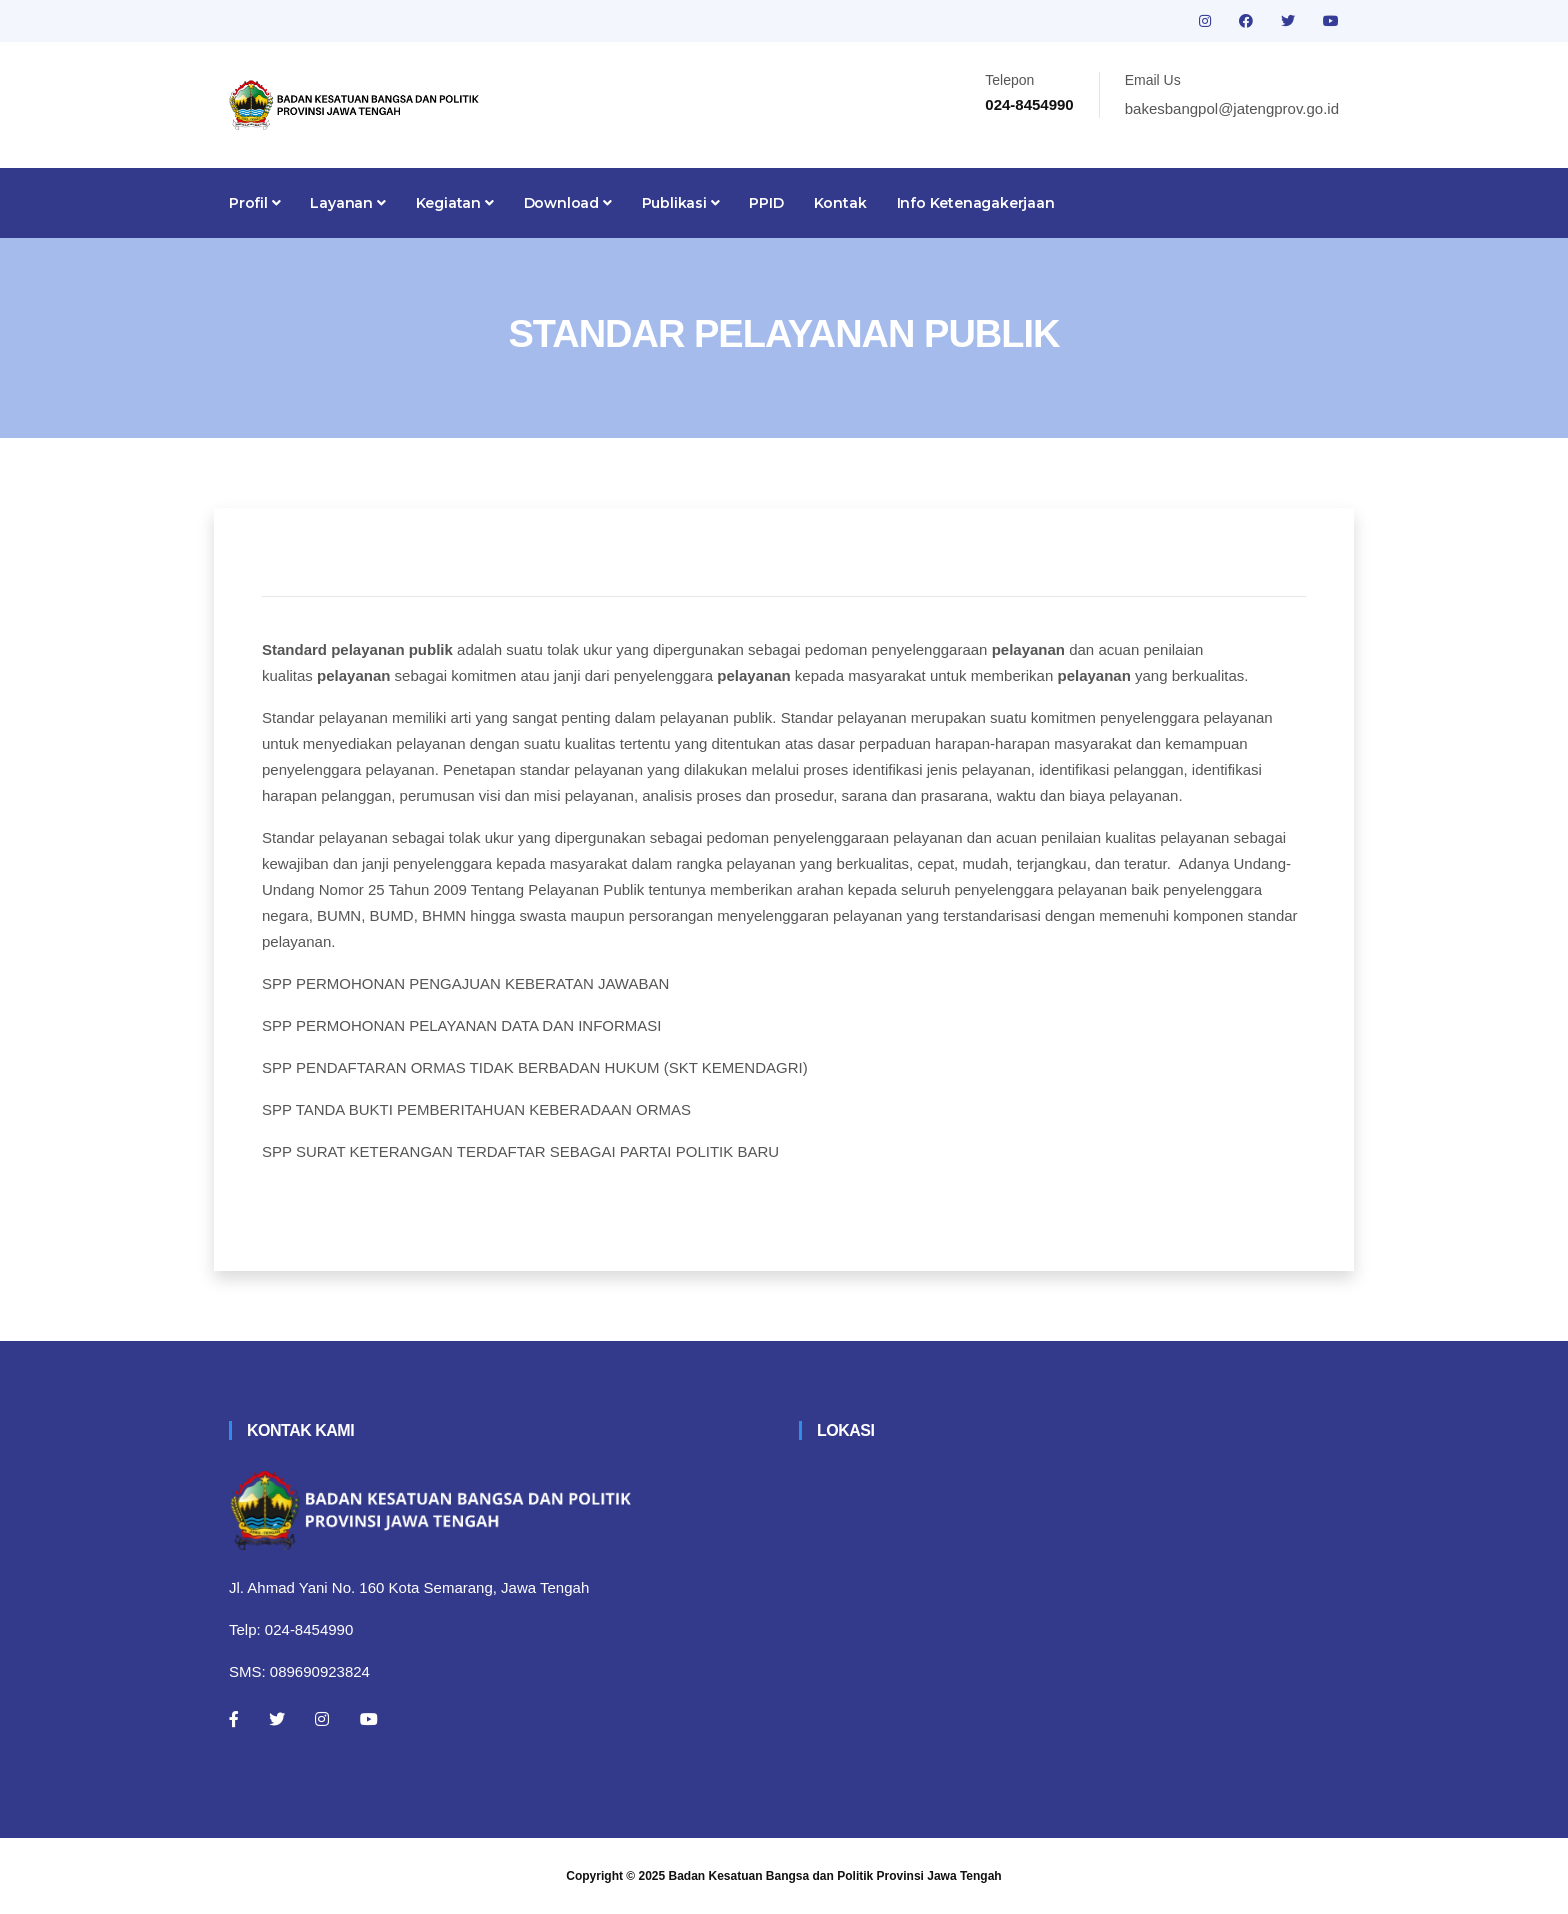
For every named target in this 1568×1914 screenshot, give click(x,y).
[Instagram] (322, 1719)
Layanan (347, 203)
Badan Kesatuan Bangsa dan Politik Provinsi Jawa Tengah (835, 1876)
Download (568, 203)
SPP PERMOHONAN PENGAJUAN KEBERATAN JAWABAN (465, 983)
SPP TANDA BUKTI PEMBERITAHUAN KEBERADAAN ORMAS (476, 1109)
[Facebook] (234, 1719)
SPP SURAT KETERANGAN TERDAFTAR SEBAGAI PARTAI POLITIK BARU (520, 1151)
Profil (254, 203)
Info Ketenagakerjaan (976, 203)
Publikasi (681, 203)
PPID (766, 203)
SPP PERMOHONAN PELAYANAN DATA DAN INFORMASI (462, 1025)
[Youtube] (369, 1719)
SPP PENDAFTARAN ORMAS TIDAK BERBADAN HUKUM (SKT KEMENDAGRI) (535, 1067)
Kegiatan (455, 203)
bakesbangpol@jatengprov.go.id (1232, 108)
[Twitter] (277, 1719)
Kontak (840, 203)
